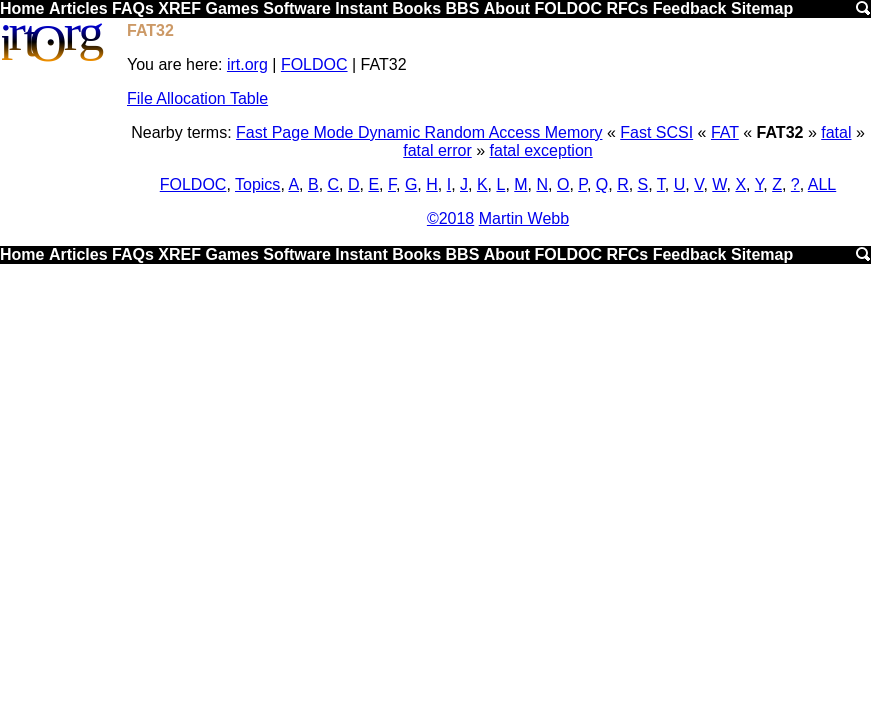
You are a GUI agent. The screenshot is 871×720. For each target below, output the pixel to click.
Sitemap (762, 8)
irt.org (247, 64)
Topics (257, 184)
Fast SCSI (656, 132)
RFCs (627, 8)
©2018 (450, 218)
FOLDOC (568, 8)
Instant (361, 8)
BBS (463, 8)
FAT (725, 132)
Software (297, 8)
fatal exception (541, 150)
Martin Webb (524, 218)
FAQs (133, 8)
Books (416, 8)
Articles (78, 8)
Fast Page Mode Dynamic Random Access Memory (419, 132)
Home (22, 8)
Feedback (690, 8)
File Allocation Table (197, 98)
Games (231, 8)
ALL (822, 184)
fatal (836, 132)
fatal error (437, 150)
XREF (179, 8)
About (507, 8)
